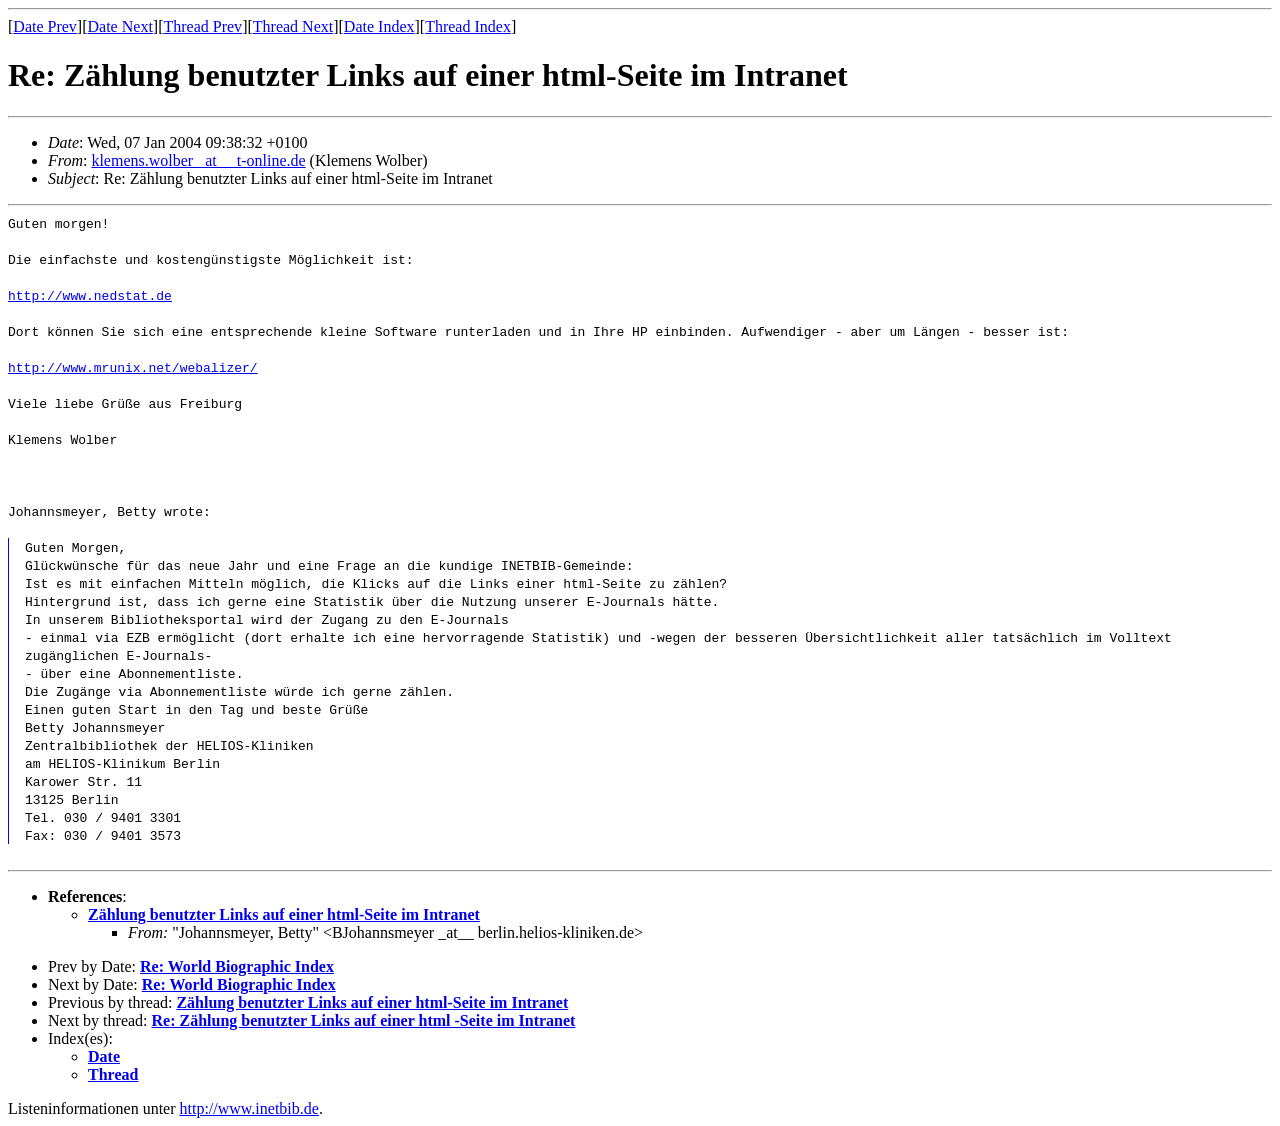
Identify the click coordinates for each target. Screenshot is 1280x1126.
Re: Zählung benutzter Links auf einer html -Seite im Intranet (364, 1020)
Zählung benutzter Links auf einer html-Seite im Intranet (284, 914)
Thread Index (468, 26)
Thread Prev (202, 26)
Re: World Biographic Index (237, 966)
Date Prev (45, 26)
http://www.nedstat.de (90, 295)
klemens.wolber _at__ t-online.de (198, 160)
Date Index (379, 26)
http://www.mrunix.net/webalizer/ (133, 367)
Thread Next (293, 26)
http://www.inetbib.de (249, 1108)
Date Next (120, 26)
